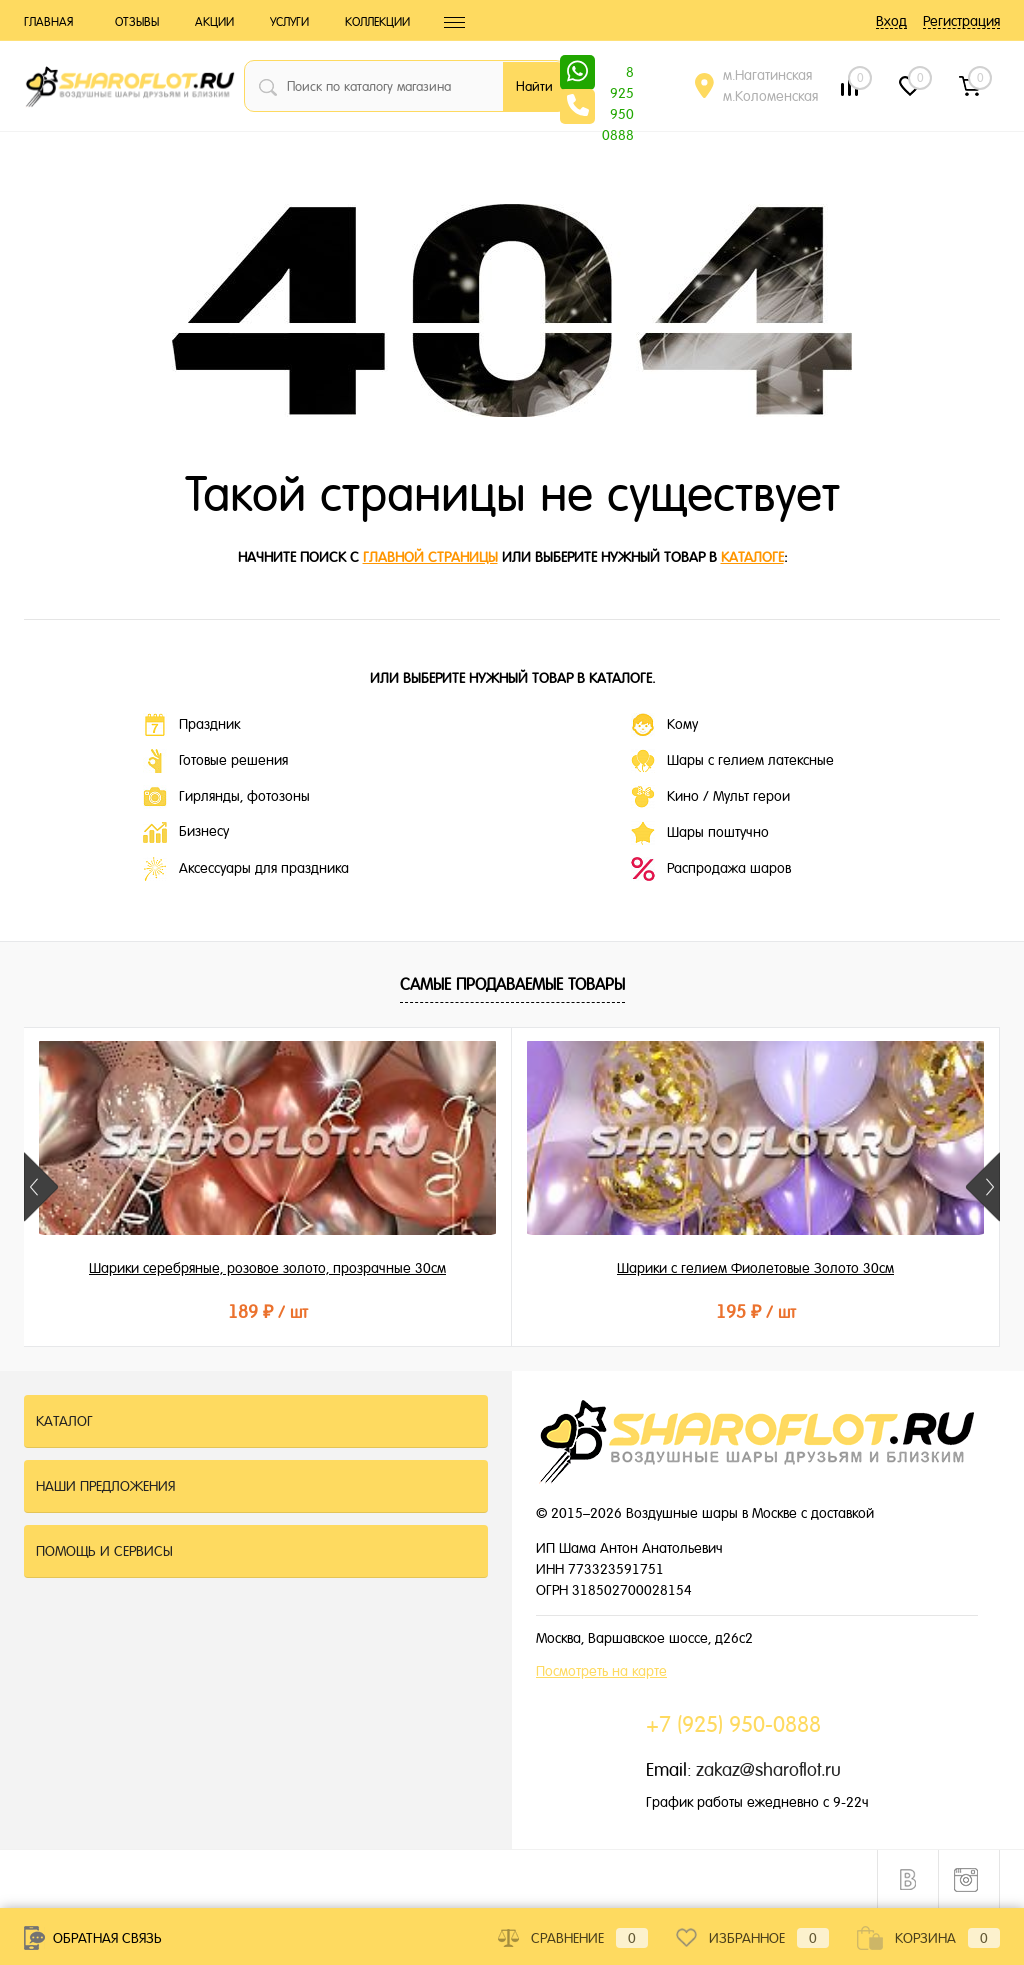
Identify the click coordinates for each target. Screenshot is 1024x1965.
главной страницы (430, 557)
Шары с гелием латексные (732, 761)
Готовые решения (215, 761)
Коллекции (377, 22)
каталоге (752, 557)
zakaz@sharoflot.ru (768, 1769)
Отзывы (137, 22)
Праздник (191, 725)
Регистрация (961, 21)
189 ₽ (186, 1311)
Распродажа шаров (711, 869)
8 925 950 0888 (618, 74)
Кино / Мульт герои (710, 797)
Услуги (289, 22)
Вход (891, 21)
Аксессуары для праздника (246, 869)
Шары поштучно (700, 833)
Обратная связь (93, 1938)
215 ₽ (837, 1311)
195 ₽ (511, 1311)
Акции (214, 22)
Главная (48, 22)
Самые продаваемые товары (512, 984)
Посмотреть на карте (601, 1671)
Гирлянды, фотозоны (226, 797)
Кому (664, 725)
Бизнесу (186, 832)
